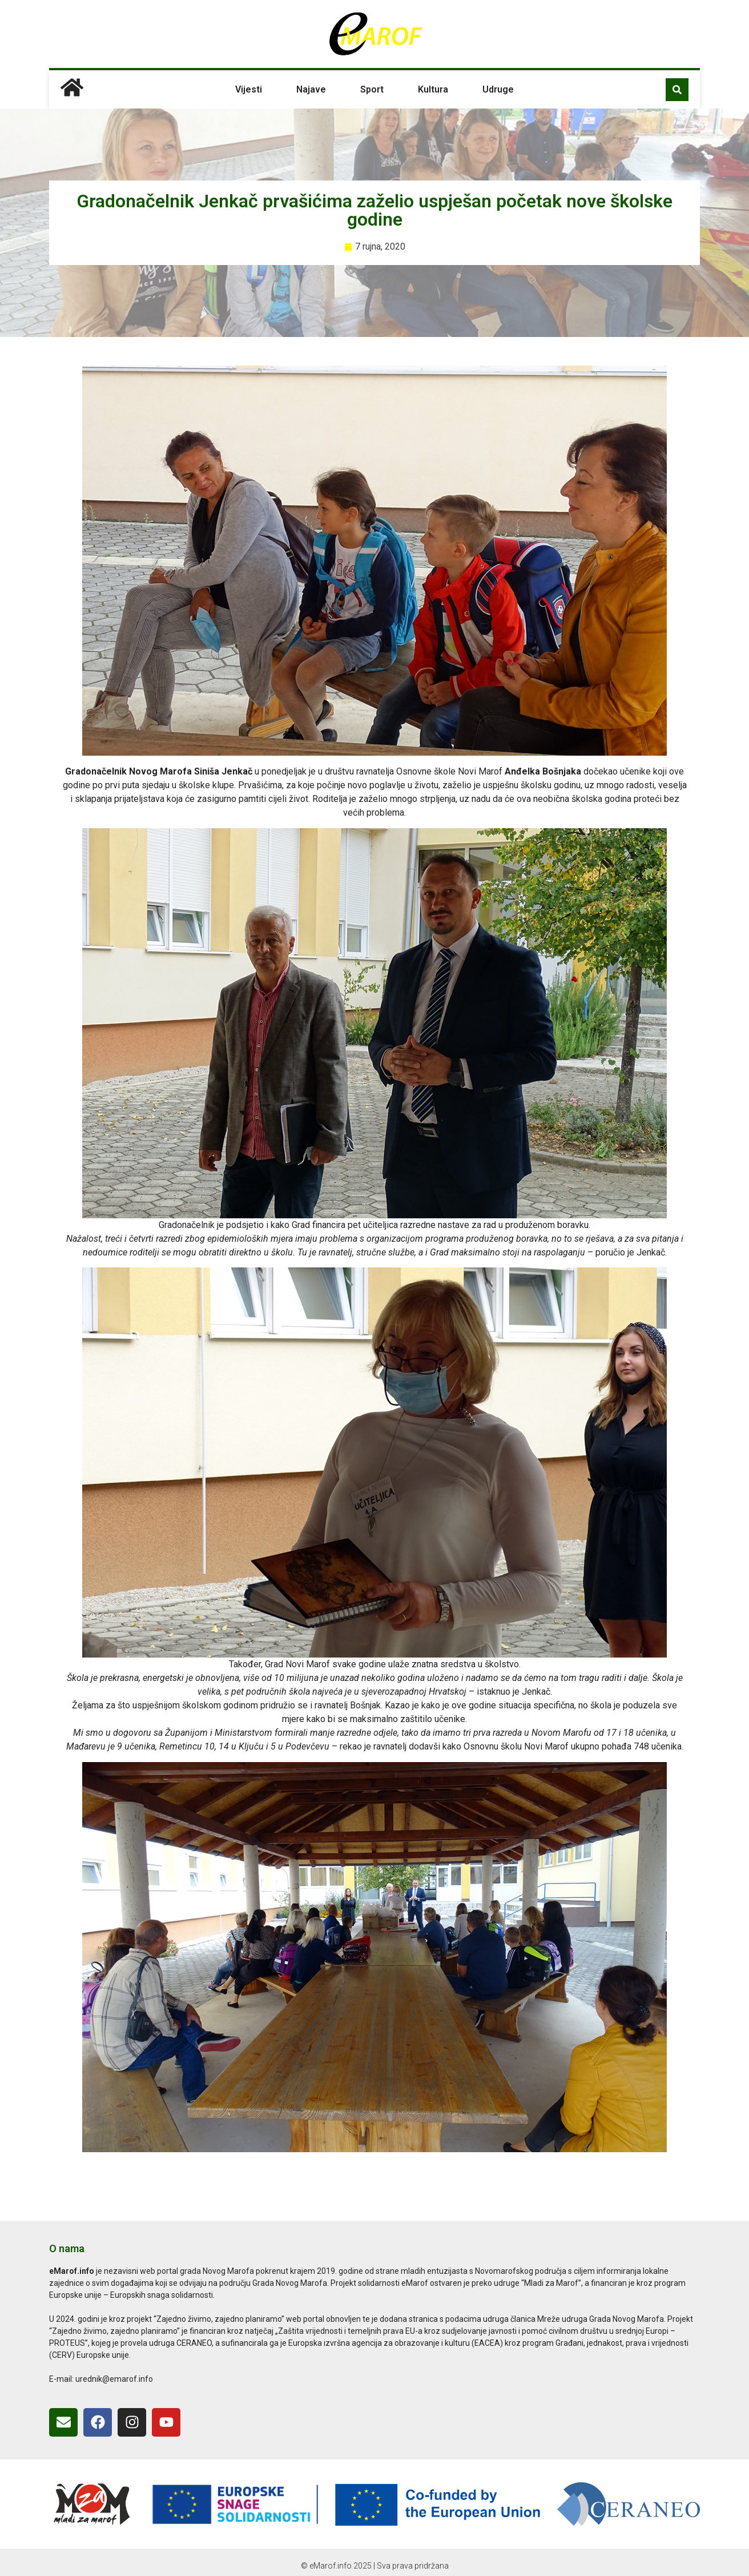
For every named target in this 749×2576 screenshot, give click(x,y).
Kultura (433, 89)
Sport (372, 89)
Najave (311, 89)
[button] (677, 89)
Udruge (498, 89)
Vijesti (248, 89)
